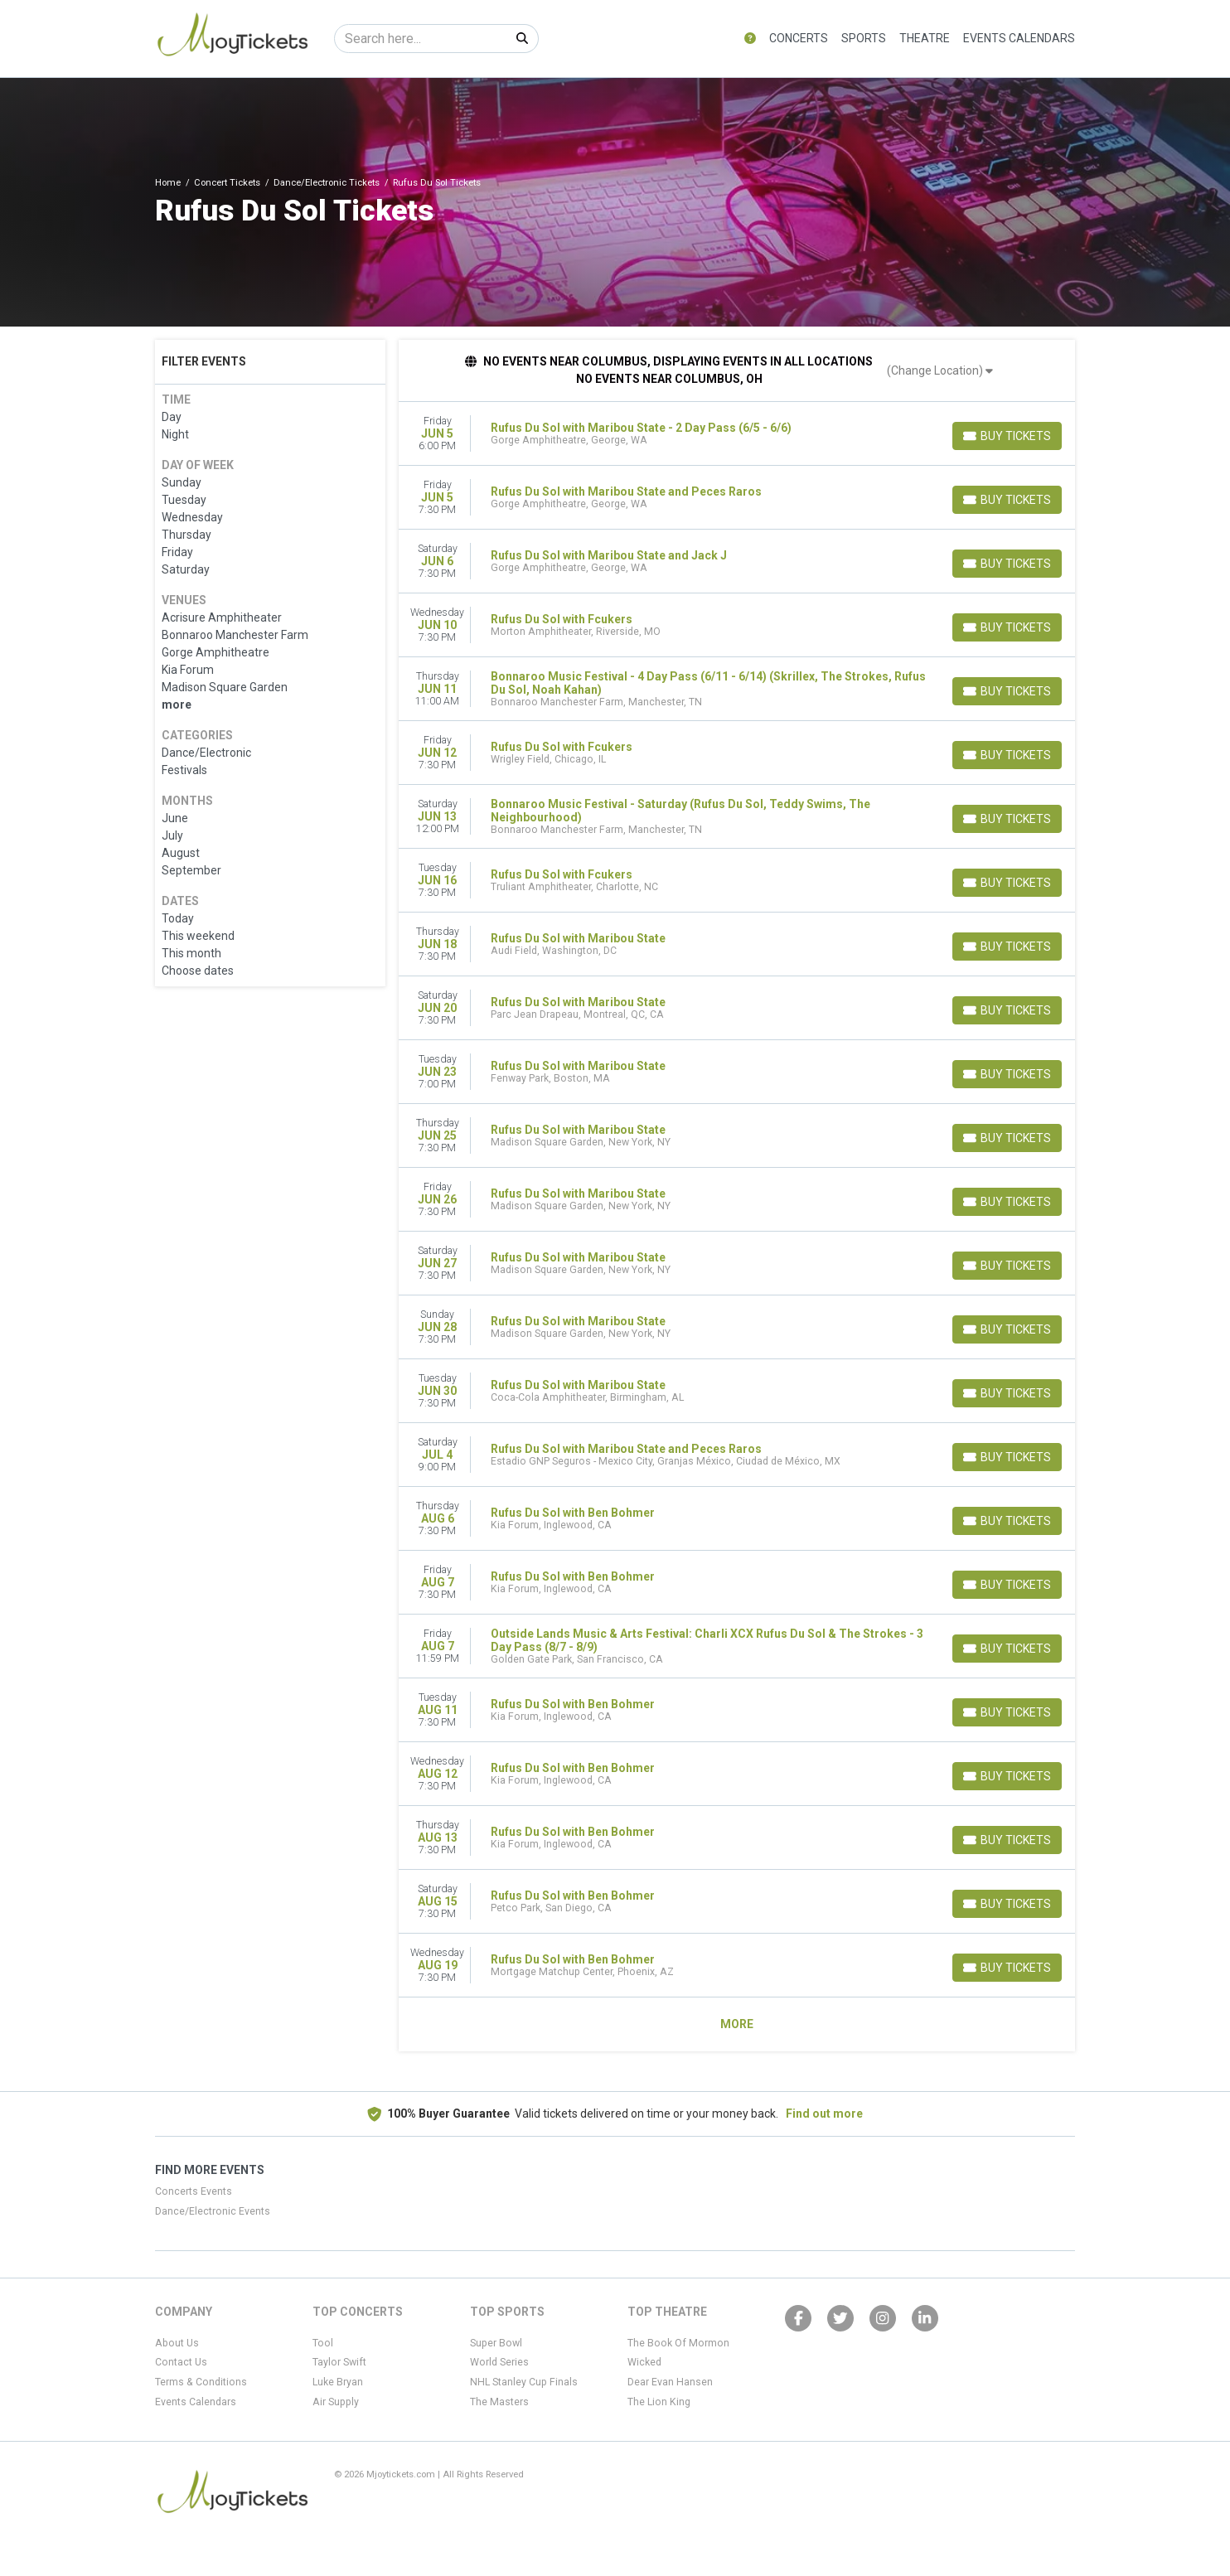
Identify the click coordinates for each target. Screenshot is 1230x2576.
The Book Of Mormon (678, 2343)
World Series (499, 2362)
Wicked (644, 2362)
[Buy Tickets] (1007, 436)
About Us (177, 2343)
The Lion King (658, 2402)
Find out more (824, 2113)
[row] (737, 434)
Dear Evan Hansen (670, 2382)
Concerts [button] (798, 38)
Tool (322, 2343)
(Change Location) (940, 370)
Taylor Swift (339, 2362)
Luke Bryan (337, 2382)
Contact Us (181, 2362)
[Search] (420, 38)
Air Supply (335, 2402)
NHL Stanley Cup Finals (524, 2382)
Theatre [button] (924, 38)
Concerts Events (193, 2191)
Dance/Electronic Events (212, 2211)
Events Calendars (1019, 38)
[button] (750, 38)
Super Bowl (496, 2343)
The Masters (499, 2402)
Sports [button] (863, 38)
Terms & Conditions (201, 2382)
